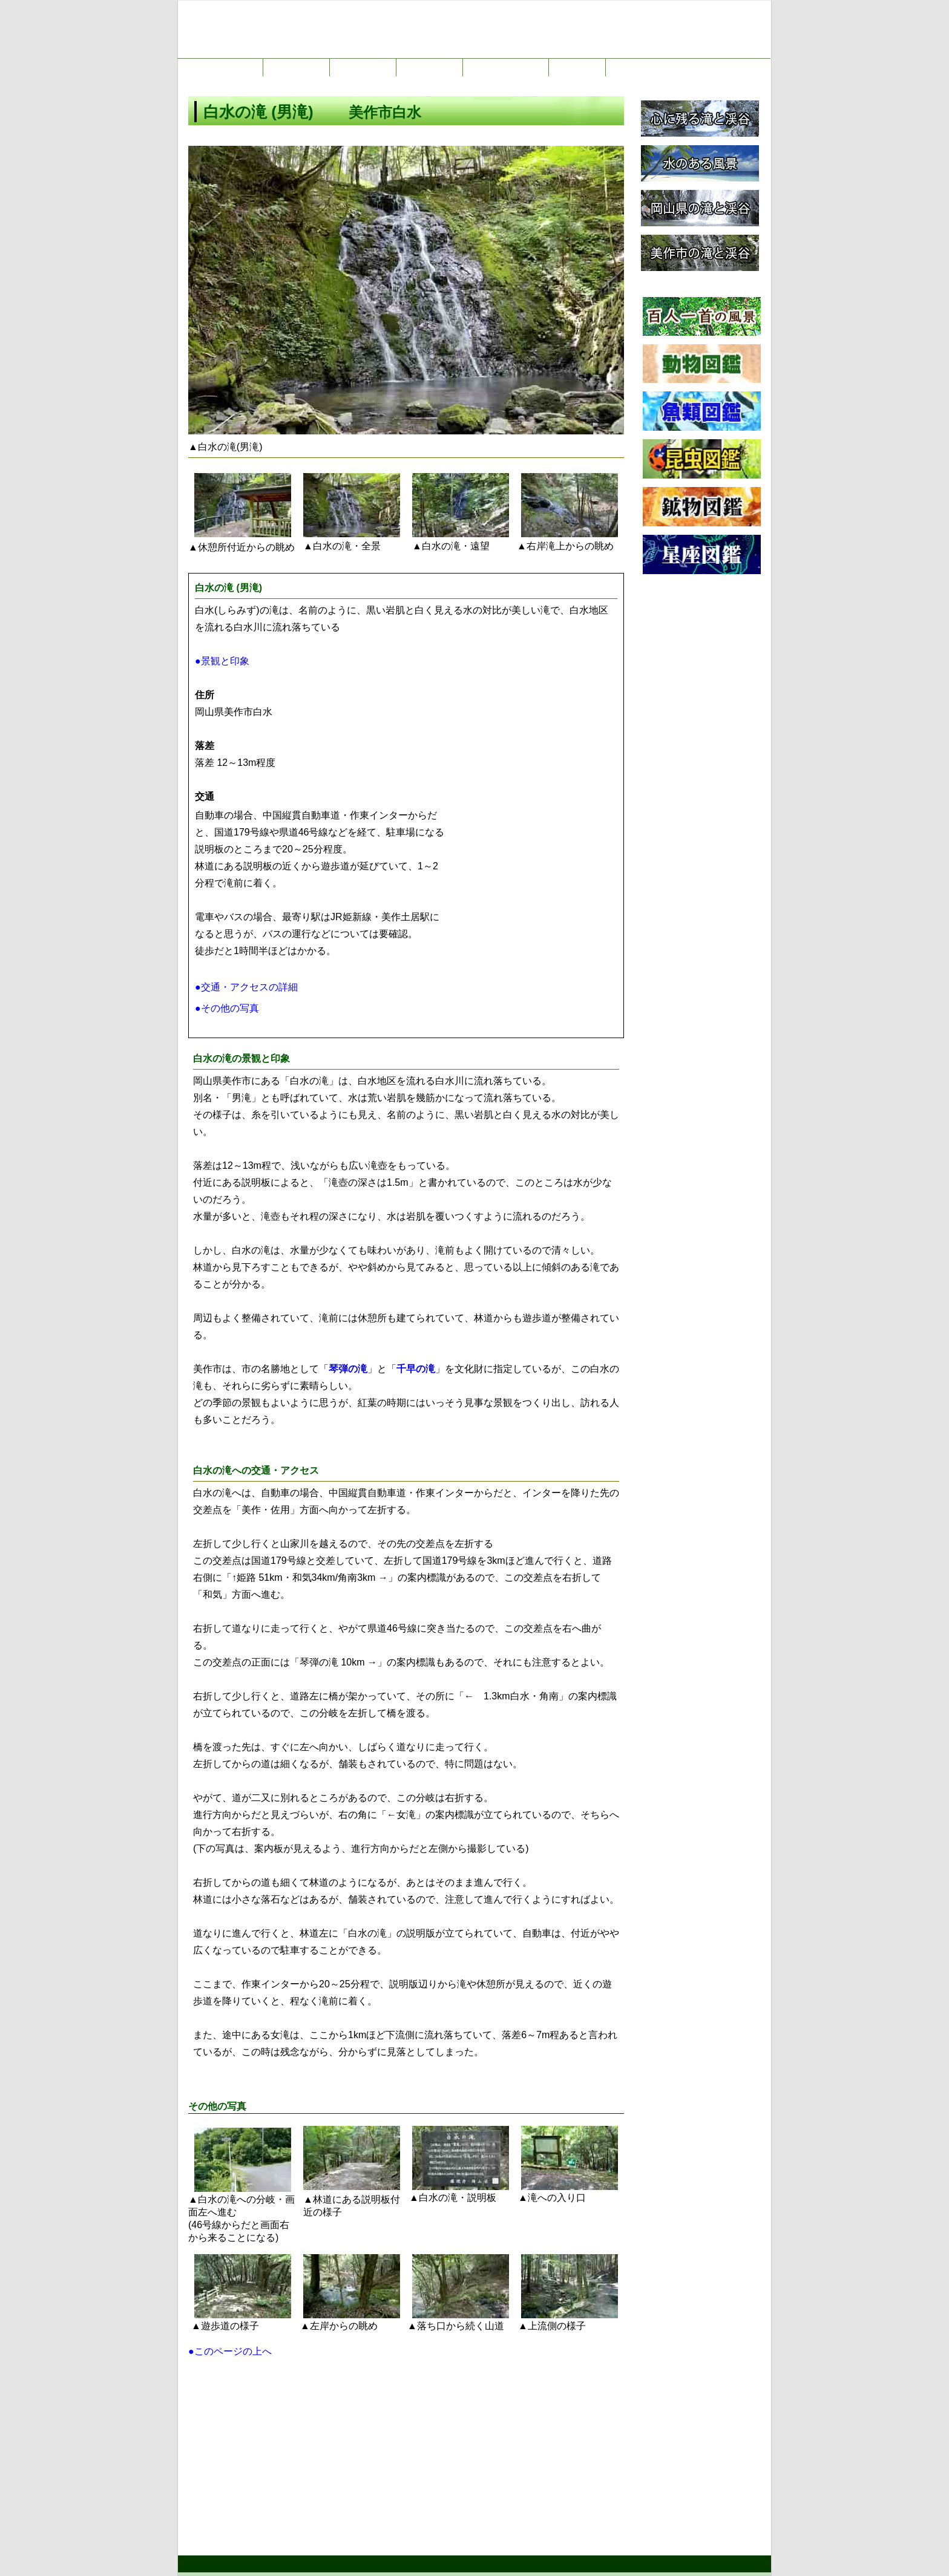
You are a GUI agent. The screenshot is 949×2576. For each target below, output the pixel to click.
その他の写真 (217, 2106)
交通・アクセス (256, 1470)
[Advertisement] (406, 2452)
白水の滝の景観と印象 (241, 1058)
